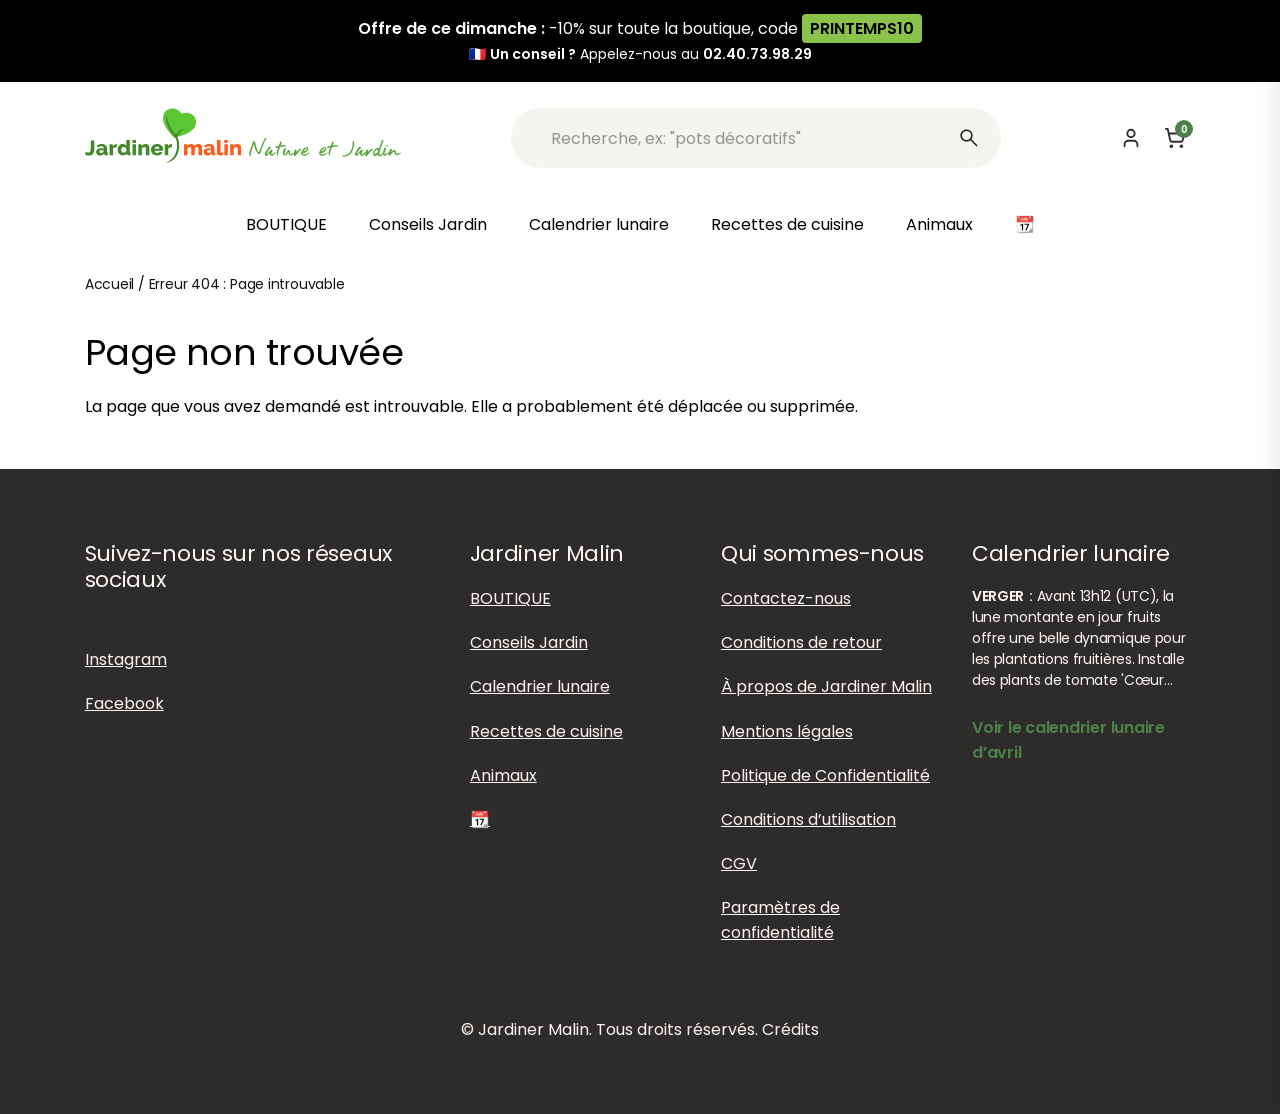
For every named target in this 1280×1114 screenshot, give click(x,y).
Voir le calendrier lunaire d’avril (1068, 740)
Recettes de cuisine (787, 224)
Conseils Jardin (428, 224)
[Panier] (1175, 138)
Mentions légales (787, 731)
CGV (739, 863)
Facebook (124, 703)
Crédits (790, 1029)
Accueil (110, 284)
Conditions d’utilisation (808, 819)
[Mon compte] (1131, 138)
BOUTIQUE (286, 224)
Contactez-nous (786, 598)
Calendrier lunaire (599, 224)
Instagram (126, 659)
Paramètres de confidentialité (780, 920)
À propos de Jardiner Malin (826, 686)
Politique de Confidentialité (825, 775)
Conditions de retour (801, 642)
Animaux (939, 224)
